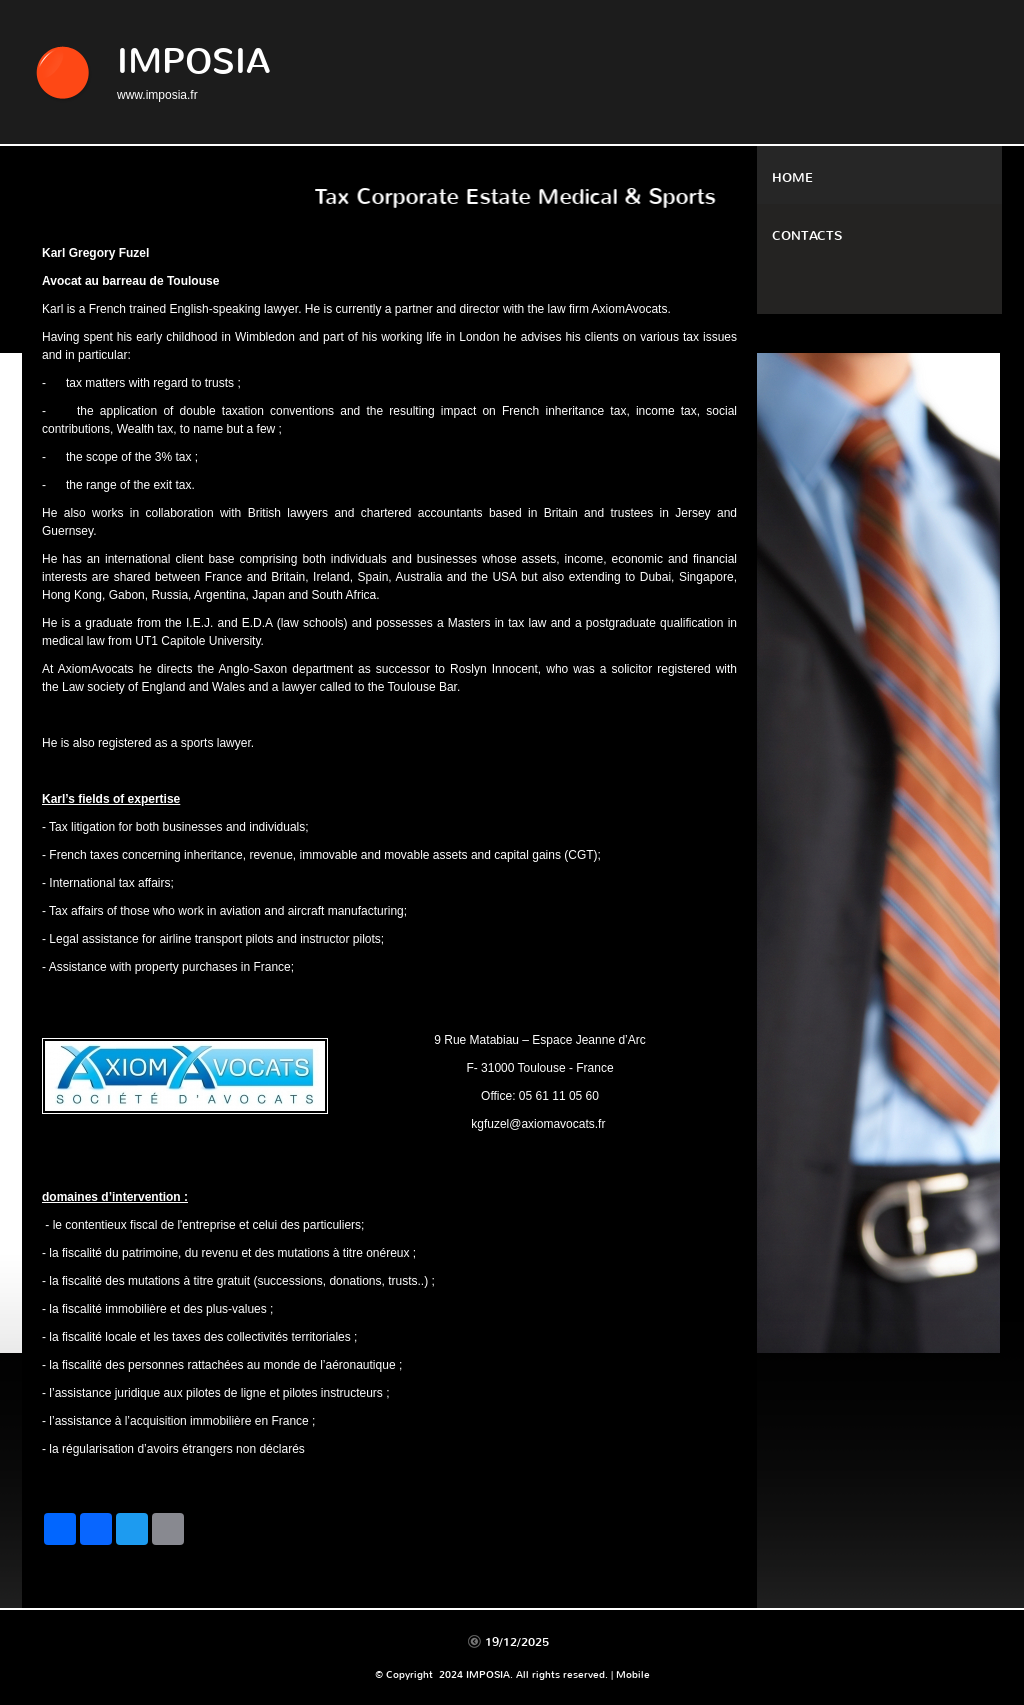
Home (792, 177)
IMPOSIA (194, 61)
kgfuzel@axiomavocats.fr (538, 1124)
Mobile (633, 1674)
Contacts (807, 235)
